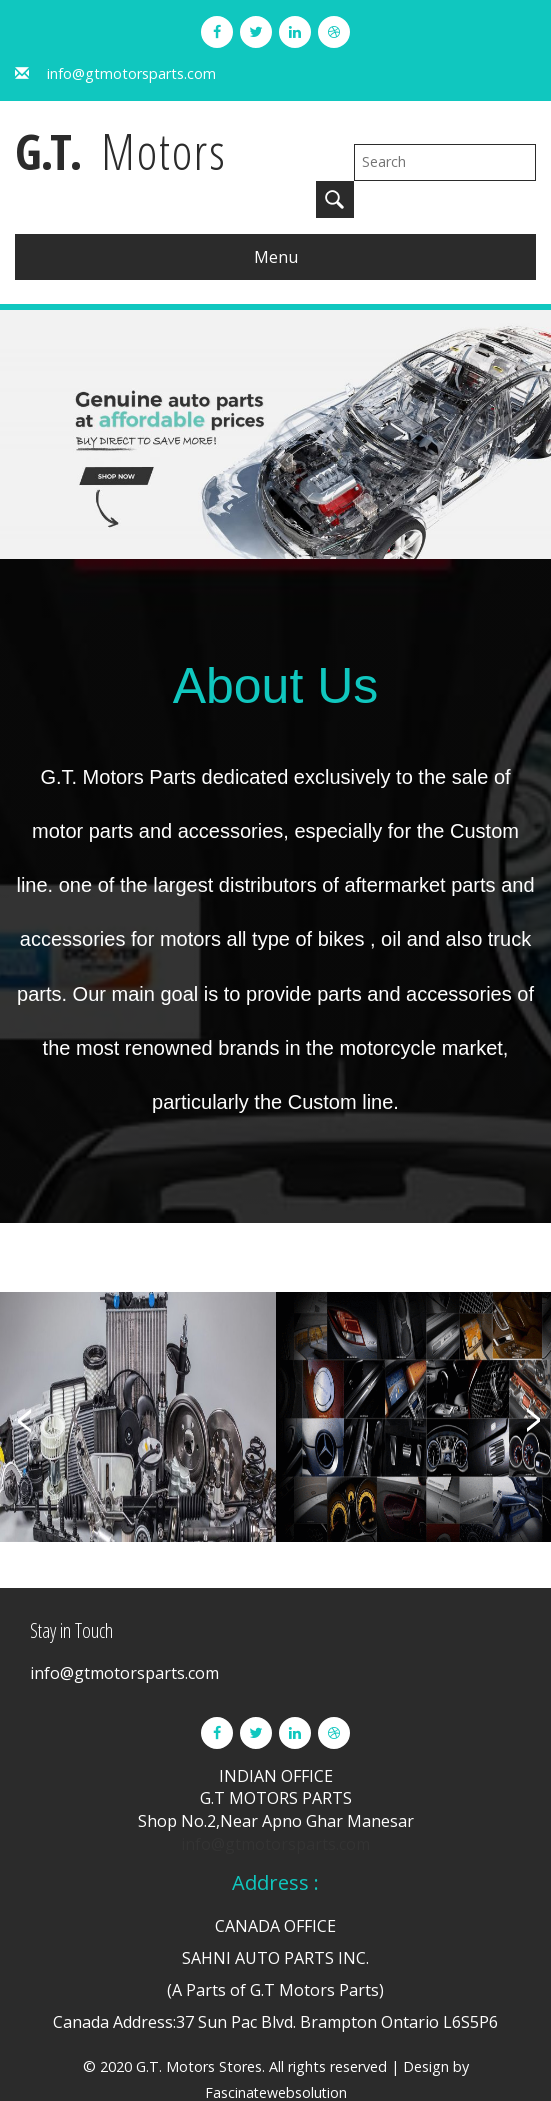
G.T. (132, 152)
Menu (276, 220)
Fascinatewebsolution (276, 2055)
